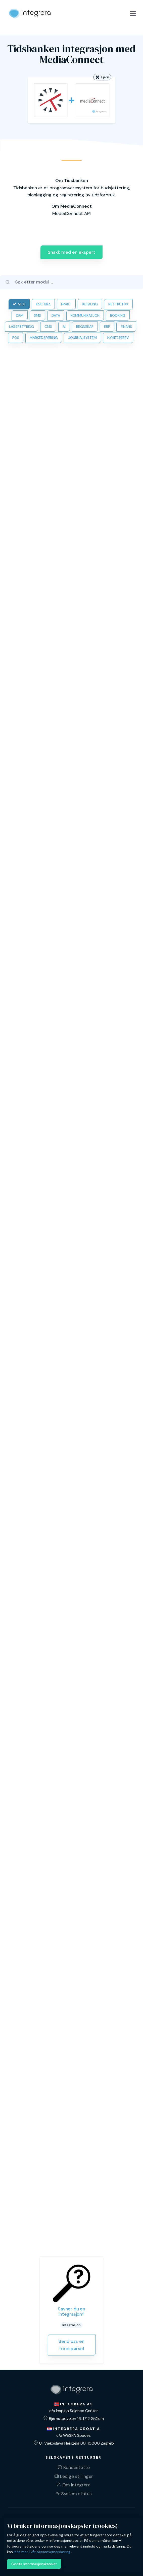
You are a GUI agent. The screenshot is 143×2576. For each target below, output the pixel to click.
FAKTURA (43, 304)
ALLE (19, 304)
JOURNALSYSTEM (82, 337)
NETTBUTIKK (118, 304)
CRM (19, 315)
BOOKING (117, 315)
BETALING (90, 304)
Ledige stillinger (76, 2476)
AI (64, 326)
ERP (107, 326)
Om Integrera (76, 2485)
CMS (48, 326)
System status (76, 2494)
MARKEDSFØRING (44, 337)
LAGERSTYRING (21, 326)
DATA (56, 315)
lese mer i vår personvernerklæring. (42, 2552)
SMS (37, 315)
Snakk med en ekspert (71, 252)
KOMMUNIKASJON (85, 315)
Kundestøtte (76, 2467)
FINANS (126, 326)
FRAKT (66, 304)
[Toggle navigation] (133, 14)
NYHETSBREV (118, 337)
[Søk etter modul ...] (76, 282)
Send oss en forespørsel (71, 2345)
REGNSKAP (84, 326)
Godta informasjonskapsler (34, 2564)
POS (15, 337)
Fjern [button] (102, 77)
